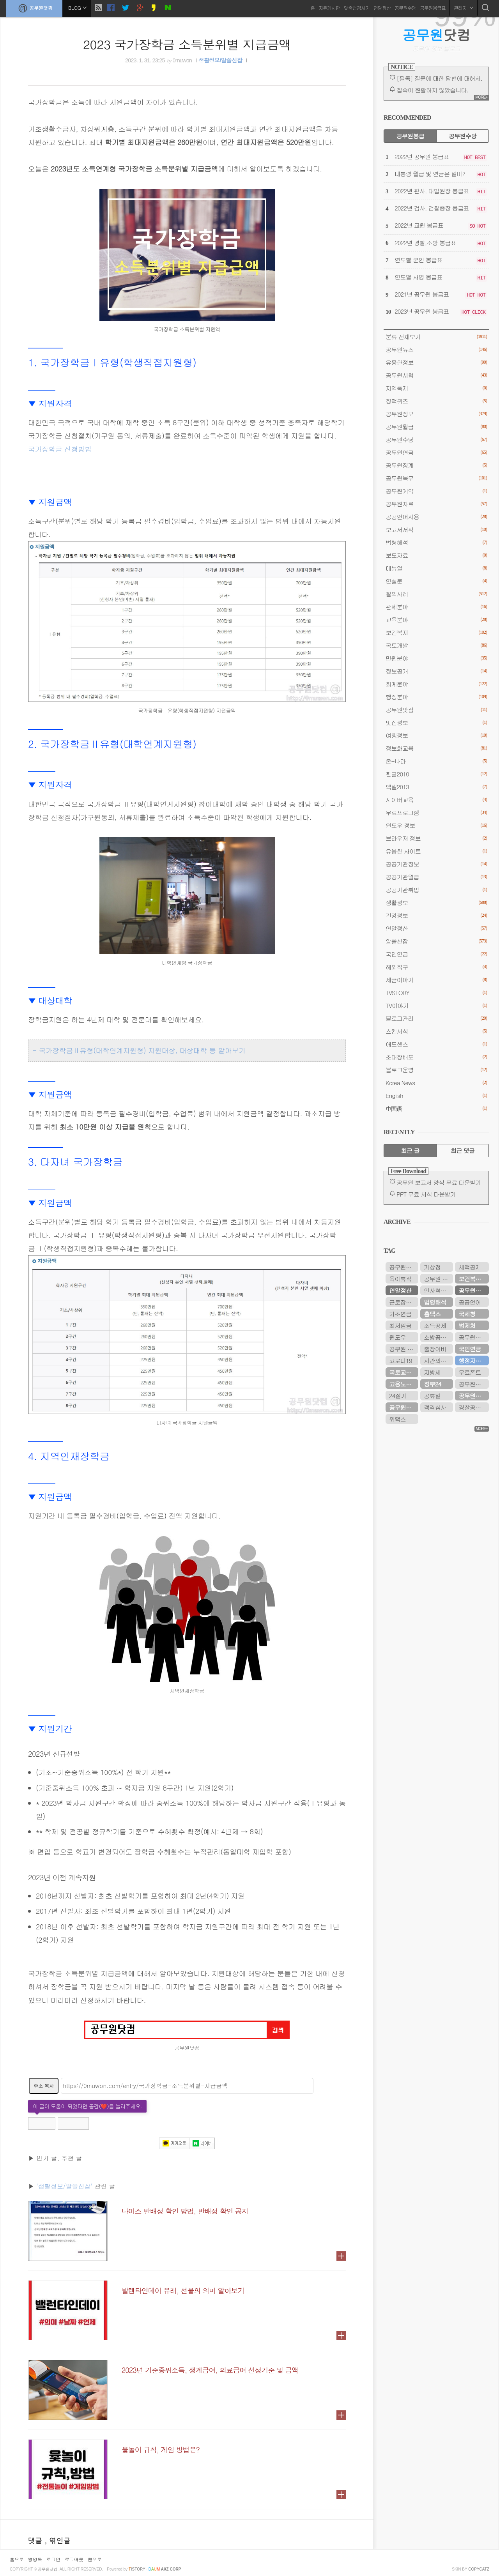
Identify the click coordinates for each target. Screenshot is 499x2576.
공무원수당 (405, 7)
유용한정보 (436, 362)
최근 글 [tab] (410, 1150)
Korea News (436, 1082)
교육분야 (436, 619)
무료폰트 (469, 1372)
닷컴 (436, 34)
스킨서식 (436, 1031)
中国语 (436, 1108)
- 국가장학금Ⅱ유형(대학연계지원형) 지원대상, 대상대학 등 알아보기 (138, 1050)
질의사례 (436, 593)
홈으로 (17, 2559)
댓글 (36, 2540)
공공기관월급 (436, 876)
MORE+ (481, 97)
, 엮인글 (57, 2540)
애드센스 (436, 1044)
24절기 (397, 1395)
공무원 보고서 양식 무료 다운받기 (438, 1182)
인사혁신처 (437, 1290)
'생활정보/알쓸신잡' (64, 2186)
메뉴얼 (436, 568)
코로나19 (400, 1360)
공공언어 (469, 1302)
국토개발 (436, 645)
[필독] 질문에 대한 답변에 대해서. (439, 78)
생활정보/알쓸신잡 (220, 60)
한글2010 (436, 773)
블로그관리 (436, 1018)
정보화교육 (436, 748)
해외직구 (436, 966)
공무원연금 (436, 452)
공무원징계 (436, 465)
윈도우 (397, 1337)
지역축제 (436, 388)
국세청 (466, 1314)
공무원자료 (436, 503)
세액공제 (469, 1267)
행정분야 (436, 696)
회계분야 (436, 683)
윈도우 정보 (436, 825)
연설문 (436, 581)
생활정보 (436, 902)
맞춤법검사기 (357, 7)
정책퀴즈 (436, 400)
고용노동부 (403, 1384)
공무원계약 (436, 490)
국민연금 (436, 954)
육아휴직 (400, 1279)
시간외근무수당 (438, 1360)
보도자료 (436, 555)
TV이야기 (436, 1005)
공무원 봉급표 (438, 1279)
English (436, 1095)
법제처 (466, 1325)
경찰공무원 (472, 1407)
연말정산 (382, 7)
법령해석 (436, 542)
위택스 (397, 1419)
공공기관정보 (436, 863)
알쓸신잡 (436, 941)
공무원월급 (436, 426)
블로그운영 (436, 1069)
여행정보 (436, 735)
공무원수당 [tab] (462, 136)
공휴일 (432, 1395)
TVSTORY (436, 992)
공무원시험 (436, 375)
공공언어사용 (436, 516)
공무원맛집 (436, 709)
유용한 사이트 (436, 851)
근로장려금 (403, 1302)
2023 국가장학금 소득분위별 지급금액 (187, 44)
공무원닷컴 (34, 8)
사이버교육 (436, 799)
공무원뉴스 (436, 349)
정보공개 (436, 671)
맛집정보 (436, 722)
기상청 (432, 1267)
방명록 (35, 2559)
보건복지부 (472, 1279)
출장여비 (435, 1349)
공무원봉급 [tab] (410, 136)
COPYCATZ (478, 2569)
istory (137, 2569)
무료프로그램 (436, 812)
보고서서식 (436, 529)
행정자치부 (472, 1360)
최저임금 (400, 1325)
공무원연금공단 (473, 1395)
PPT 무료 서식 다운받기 (426, 1194)
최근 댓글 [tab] (462, 1150)
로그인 (53, 2559)
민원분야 (436, 658)
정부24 (432, 1384)
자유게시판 (329, 7)
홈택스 (432, 1314)
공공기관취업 (436, 889)
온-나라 (436, 761)
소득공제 (435, 1325)
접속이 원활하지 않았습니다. (432, 90)
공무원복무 (436, 478)
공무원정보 (436, 413)
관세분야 (436, 606)
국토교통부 (403, 1372)
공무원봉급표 (433, 7)
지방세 (432, 1372)
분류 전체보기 (436, 336)
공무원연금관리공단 (473, 1337)
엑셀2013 (436, 786)
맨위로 (95, 2559)
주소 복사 (44, 2085)
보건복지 (436, 632)
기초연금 (400, 1314)
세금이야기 (436, 979)
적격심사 (435, 1407)
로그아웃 (74, 2559)
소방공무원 (437, 1337)
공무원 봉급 (403, 1349)
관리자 (463, 7)
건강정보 (436, 915)
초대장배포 (436, 1056)
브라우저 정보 (436, 838)
